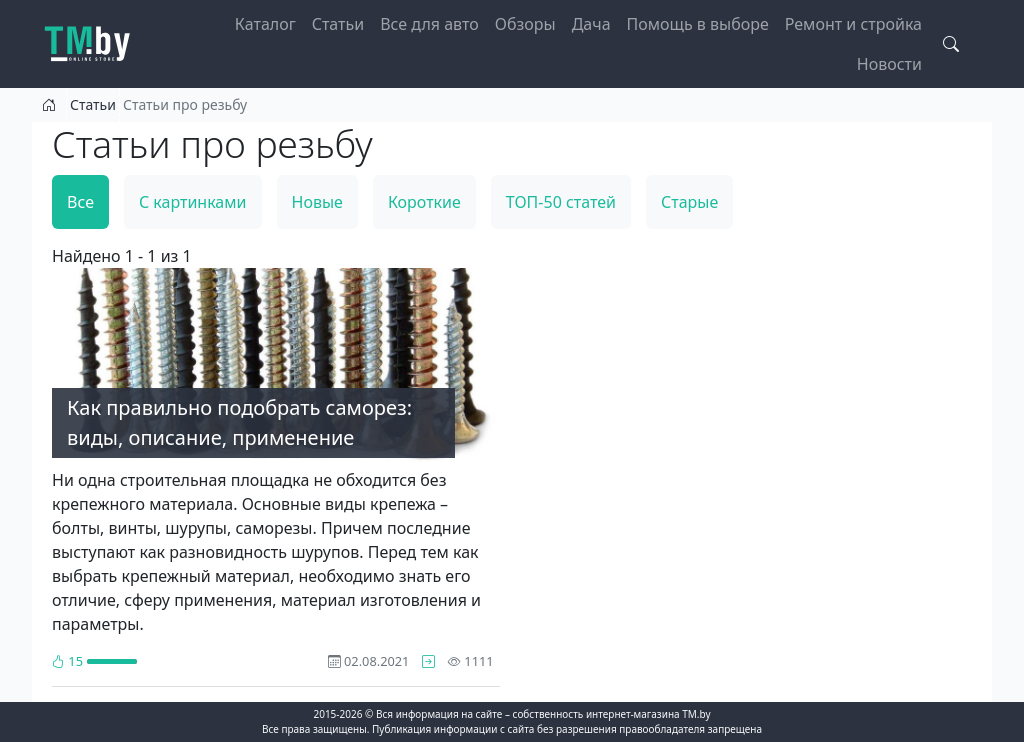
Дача (591, 24)
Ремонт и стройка (853, 24)
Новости (889, 64)
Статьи (338, 24)
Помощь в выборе (698, 24)
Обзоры (525, 24)
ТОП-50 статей (561, 202)
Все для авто (429, 24)
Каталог (265, 24)
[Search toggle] (951, 44)
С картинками (193, 202)
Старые (689, 202)
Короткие (424, 202)
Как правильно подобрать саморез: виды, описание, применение (239, 422)
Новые (317, 202)
